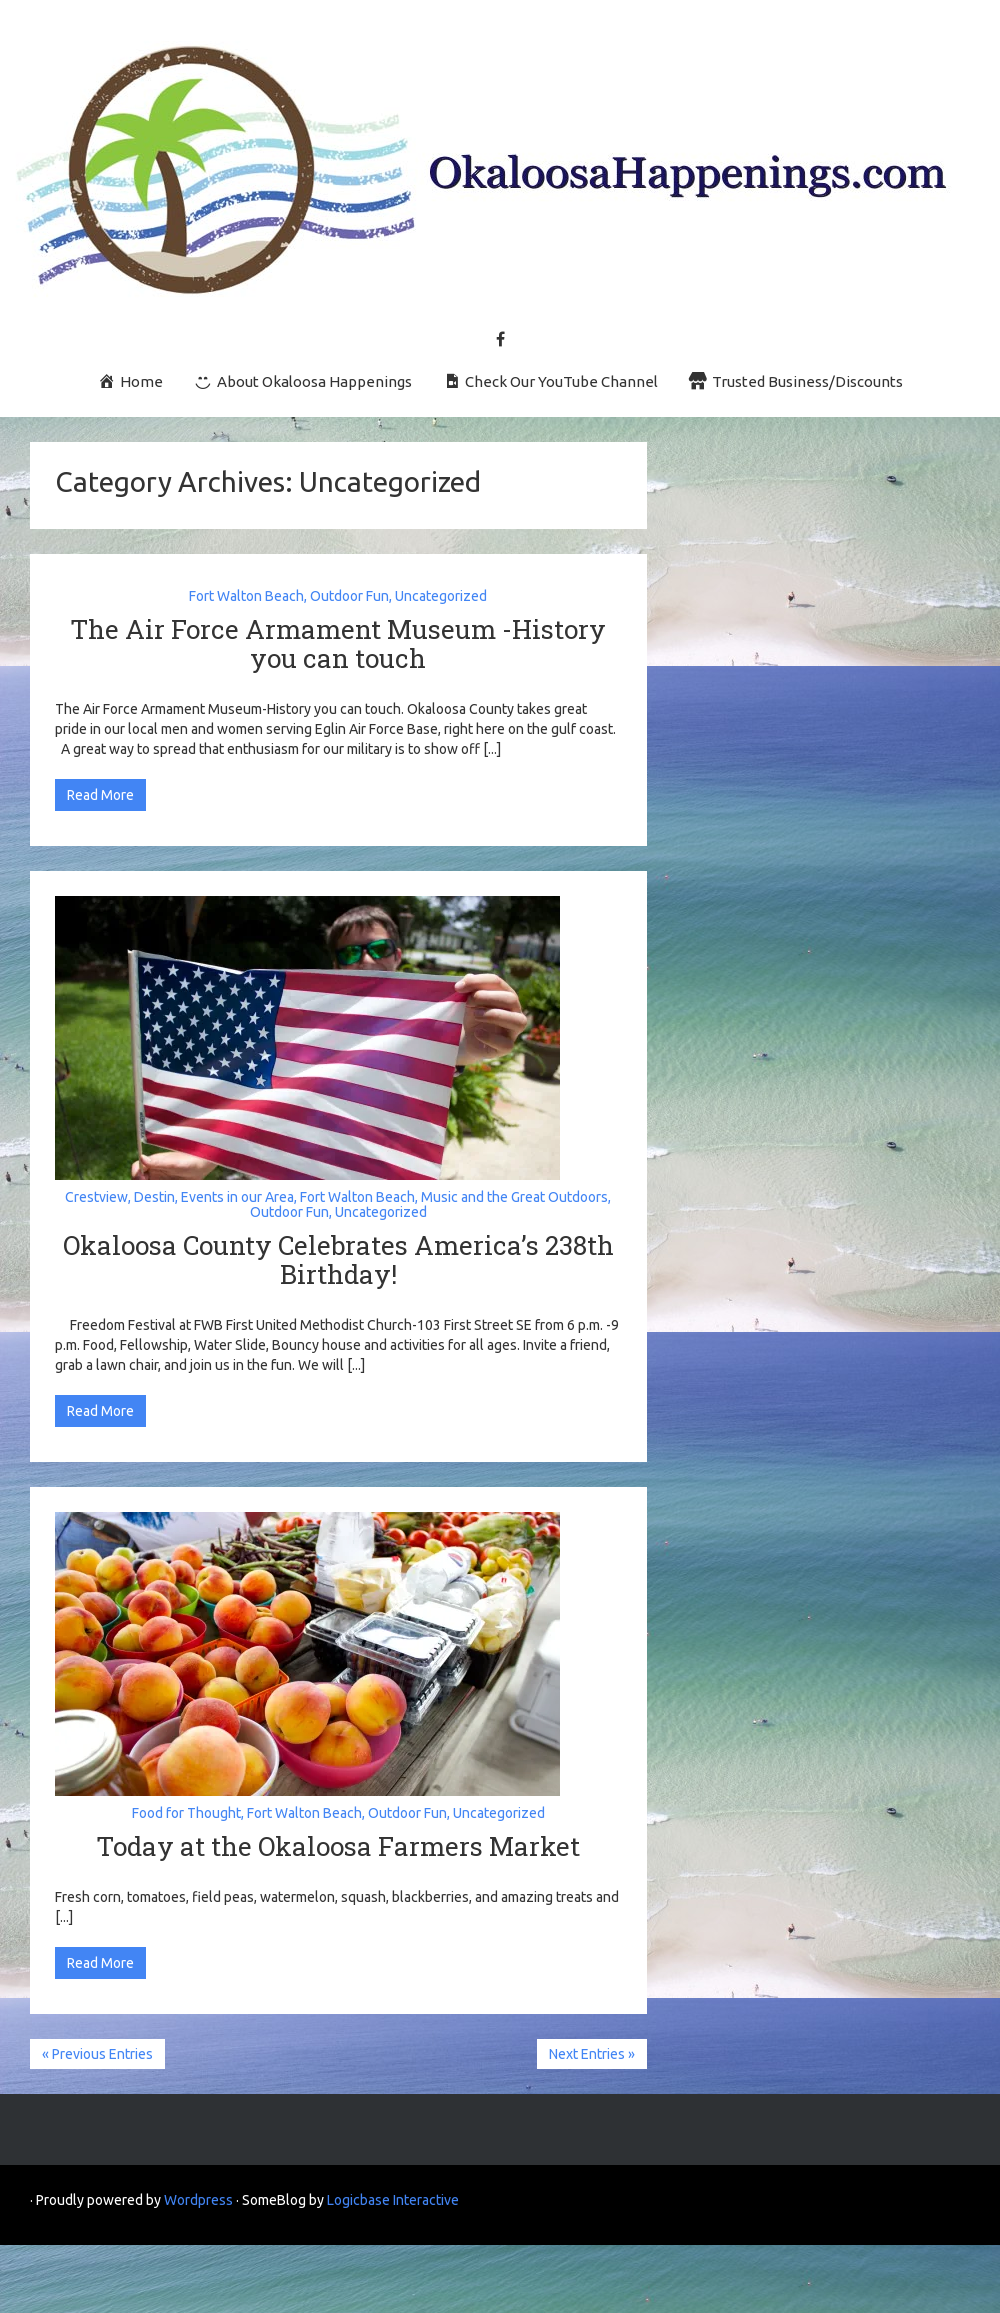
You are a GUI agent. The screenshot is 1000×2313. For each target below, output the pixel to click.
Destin (154, 1197)
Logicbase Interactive (393, 2200)
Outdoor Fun (349, 596)
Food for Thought (186, 1813)
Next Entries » (592, 2054)
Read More (100, 795)
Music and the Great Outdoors (514, 1197)
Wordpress (198, 2200)
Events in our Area (237, 1197)
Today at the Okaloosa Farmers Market (338, 1846)
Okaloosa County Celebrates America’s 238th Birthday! (338, 1259)
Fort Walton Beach (246, 596)
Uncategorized (441, 596)
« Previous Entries (97, 2054)
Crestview (96, 1197)
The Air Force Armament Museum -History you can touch (338, 643)
